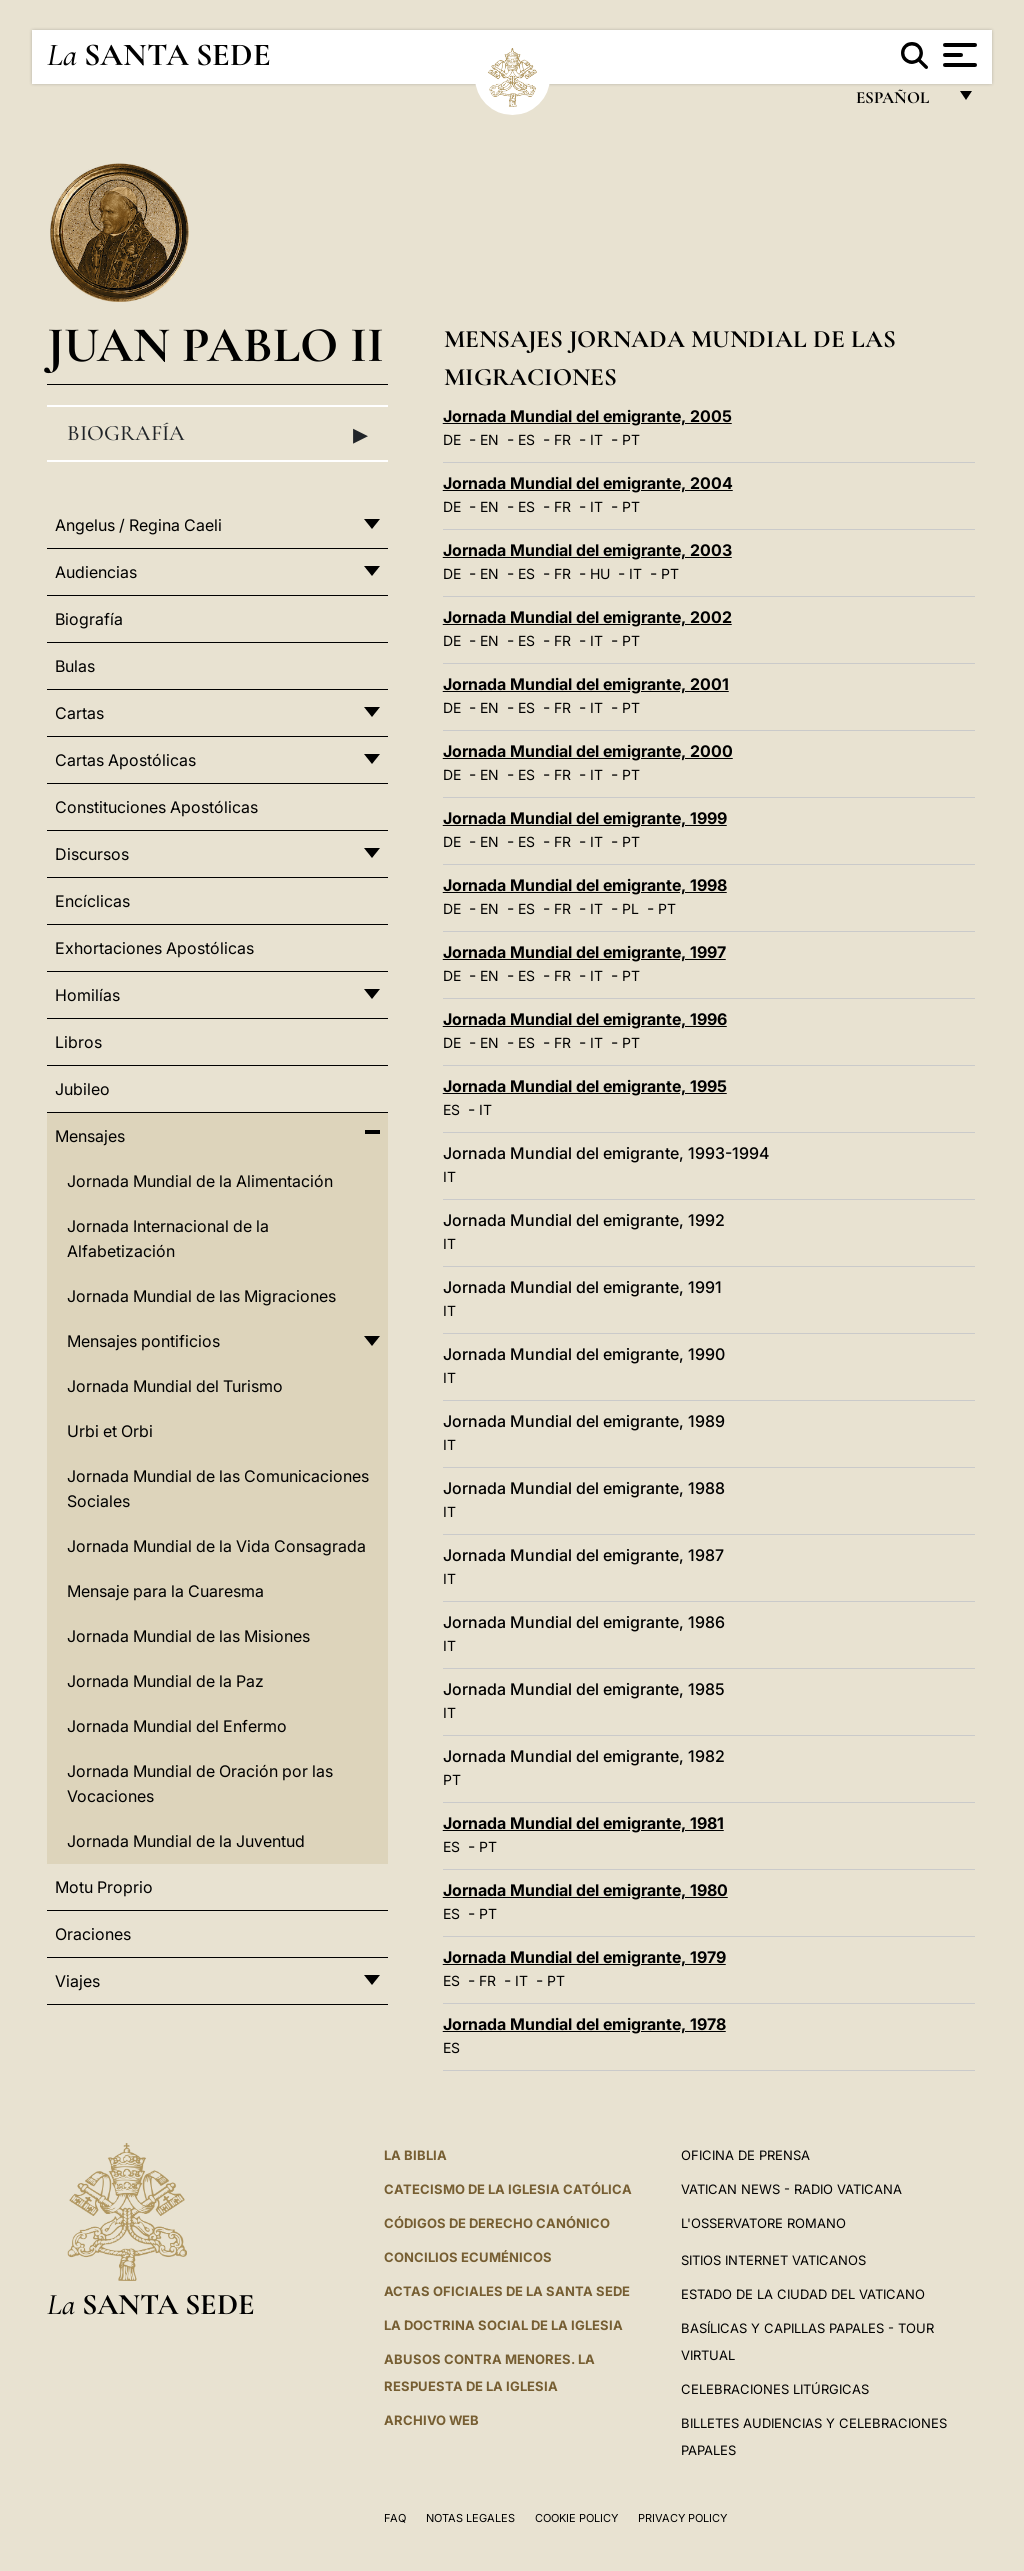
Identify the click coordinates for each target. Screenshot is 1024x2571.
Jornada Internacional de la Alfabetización (168, 1238)
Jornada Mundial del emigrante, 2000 (588, 751)
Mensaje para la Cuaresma (165, 1591)
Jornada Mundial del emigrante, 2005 (587, 416)
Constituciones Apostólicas (156, 807)
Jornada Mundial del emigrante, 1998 (585, 885)
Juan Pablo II (215, 344)
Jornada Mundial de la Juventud (186, 1841)
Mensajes (90, 1136)
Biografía (217, 434)
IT (596, 439)
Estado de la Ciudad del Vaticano (803, 2294)
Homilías (87, 995)
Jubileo (82, 1089)
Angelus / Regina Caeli (138, 525)
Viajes (77, 1981)
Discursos (92, 854)
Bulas (75, 666)
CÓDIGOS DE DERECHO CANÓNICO (497, 2223)
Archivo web (431, 2420)
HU (600, 573)
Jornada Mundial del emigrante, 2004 (588, 483)
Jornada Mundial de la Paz (165, 1681)
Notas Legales (470, 2518)
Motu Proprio (104, 1887)
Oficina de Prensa (745, 2155)
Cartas (79, 713)
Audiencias (96, 572)
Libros (78, 1042)
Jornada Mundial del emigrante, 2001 (586, 684)
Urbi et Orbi (110, 1431)
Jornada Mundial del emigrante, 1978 (584, 2024)
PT (631, 439)
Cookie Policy (576, 2518)
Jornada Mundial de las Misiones (188, 1636)
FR (562, 439)
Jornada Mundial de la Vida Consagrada (216, 1546)
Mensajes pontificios (143, 1341)
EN (489, 439)
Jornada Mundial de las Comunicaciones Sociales (218, 1488)
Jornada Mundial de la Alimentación (200, 1181)
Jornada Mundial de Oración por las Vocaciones (200, 1783)
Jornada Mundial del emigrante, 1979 (584, 1957)
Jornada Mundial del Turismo (175, 1386)
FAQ (395, 2518)
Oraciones (93, 1934)
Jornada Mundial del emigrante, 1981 (583, 1823)
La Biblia (415, 2155)
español (900, 102)
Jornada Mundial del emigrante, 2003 (587, 550)
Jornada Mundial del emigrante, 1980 (585, 1890)
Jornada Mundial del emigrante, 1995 (585, 1086)
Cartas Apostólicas (125, 760)
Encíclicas (92, 901)
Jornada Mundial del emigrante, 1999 (585, 818)
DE (452, 439)
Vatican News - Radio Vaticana (791, 2189)
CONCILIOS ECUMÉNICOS (468, 2257)
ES (526, 439)
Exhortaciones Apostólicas (154, 948)
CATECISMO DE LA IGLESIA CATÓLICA (508, 2189)
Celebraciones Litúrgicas (775, 2389)
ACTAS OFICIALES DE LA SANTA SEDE (507, 2291)
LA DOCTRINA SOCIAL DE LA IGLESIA (503, 2325)
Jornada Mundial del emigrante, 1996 (585, 1019)
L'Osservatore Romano (763, 2223)
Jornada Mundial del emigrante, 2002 (587, 617)
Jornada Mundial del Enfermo (177, 1726)
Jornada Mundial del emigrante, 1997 (584, 952)
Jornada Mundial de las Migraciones (201, 1296)
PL (630, 908)
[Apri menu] (957, 55)
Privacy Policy (682, 2518)
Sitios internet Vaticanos (773, 2260)
